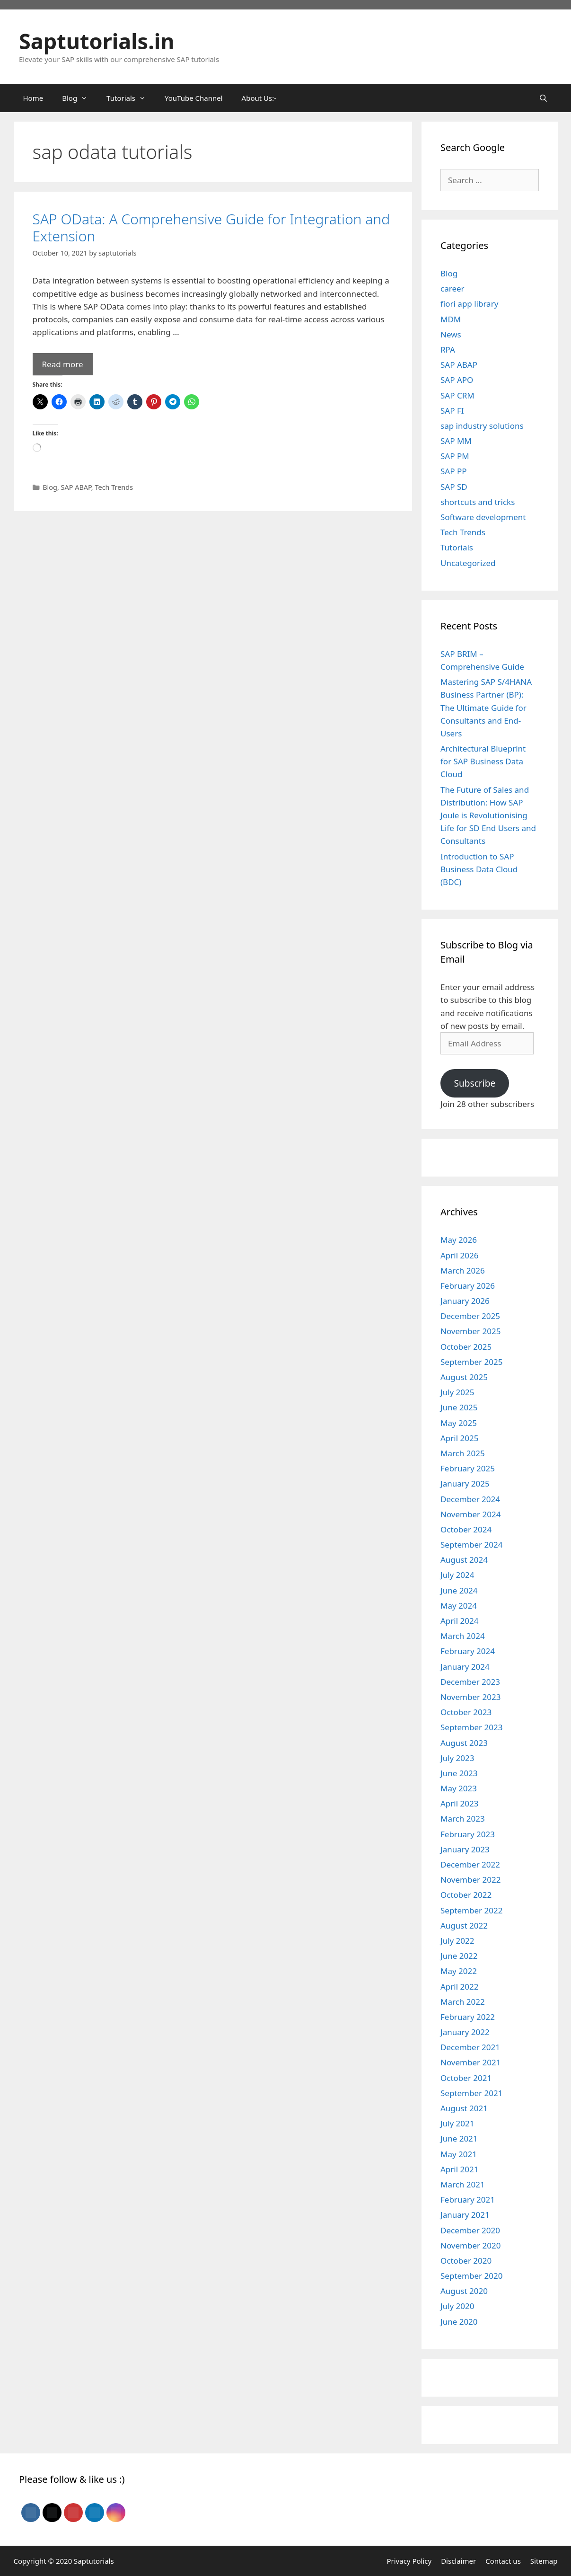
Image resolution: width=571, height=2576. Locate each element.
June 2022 (459, 1955)
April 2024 (459, 1620)
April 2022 (459, 1986)
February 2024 (467, 1651)
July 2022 (457, 1940)
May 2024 (458, 1605)
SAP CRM (457, 395)
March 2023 (462, 1818)
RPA (447, 349)
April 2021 (459, 2169)
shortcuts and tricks (477, 501)
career (452, 288)
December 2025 (470, 1315)
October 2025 (466, 1346)
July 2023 (457, 1758)
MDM (450, 319)
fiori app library (469, 303)
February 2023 (467, 1834)
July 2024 (457, 1574)
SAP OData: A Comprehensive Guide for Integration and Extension (211, 227)
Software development (483, 517)
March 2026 (462, 1270)
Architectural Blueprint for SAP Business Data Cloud (483, 761)
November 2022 (470, 1879)
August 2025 (464, 1377)
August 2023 (464, 1742)
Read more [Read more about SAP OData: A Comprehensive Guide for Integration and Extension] (62, 364)
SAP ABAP (76, 487)
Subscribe (474, 1083)
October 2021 (466, 2077)
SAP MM (456, 440)
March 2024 (462, 1635)
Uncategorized (468, 563)
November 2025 (470, 1331)
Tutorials (456, 547)
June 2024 (459, 1590)
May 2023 (458, 1788)
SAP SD (453, 486)
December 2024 (470, 1499)
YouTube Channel (194, 98)
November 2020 (470, 2245)
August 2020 (464, 2290)
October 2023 (466, 1712)
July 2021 (457, 2123)
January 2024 (465, 1666)
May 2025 (458, 1422)
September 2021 (471, 2093)
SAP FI (452, 410)
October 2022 (466, 1894)
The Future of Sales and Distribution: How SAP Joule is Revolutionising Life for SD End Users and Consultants (488, 815)
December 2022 (470, 1864)
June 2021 (459, 2138)
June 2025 (459, 1407)
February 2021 (467, 2199)
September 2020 (471, 2275)
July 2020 (457, 2306)
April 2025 (459, 1438)
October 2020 (466, 2260)
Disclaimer (458, 2561)
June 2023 (459, 1773)
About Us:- (259, 98)
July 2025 (457, 1392)
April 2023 (459, 1803)
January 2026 (465, 1300)
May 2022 (458, 1970)
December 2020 (470, 2230)
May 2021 (458, 2154)
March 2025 (462, 1453)
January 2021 (465, 2214)
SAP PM (454, 456)
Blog (50, 487)
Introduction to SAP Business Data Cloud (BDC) (479, 869)
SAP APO (456, 379)
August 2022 (464, 1925)
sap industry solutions (482, 425)
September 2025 (471, 1361)
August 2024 (464, 1559)
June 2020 (459, 2321)
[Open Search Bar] (543, 98)
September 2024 (471, 1544)
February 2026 (467, 1285)
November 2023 (470, 1696)
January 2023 (465, 1849)
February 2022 (467, 2016)
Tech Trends (114, 487)
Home (33, 98)
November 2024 (470, 1514)
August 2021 (464, 2108)
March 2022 (462, 2001)
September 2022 (471, 1910)
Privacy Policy (409, 2561)
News (450, 334)
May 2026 (458, 1239)
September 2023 (471, 1727)
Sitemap (544, 2561)
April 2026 (459, 1255)
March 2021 (462, 2184)
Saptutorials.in (97, 41)
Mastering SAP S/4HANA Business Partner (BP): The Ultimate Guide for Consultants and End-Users (486, 707)
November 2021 (470, 2062)
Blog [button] (79, 98)
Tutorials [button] (130, 98)
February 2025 (467, 1468)
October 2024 (466, 1529)
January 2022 (465, 2032)
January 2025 (465, 1483)
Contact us (503, 2561)
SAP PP (453, 471)
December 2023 (470, 1681)
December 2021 (470, 2047)
